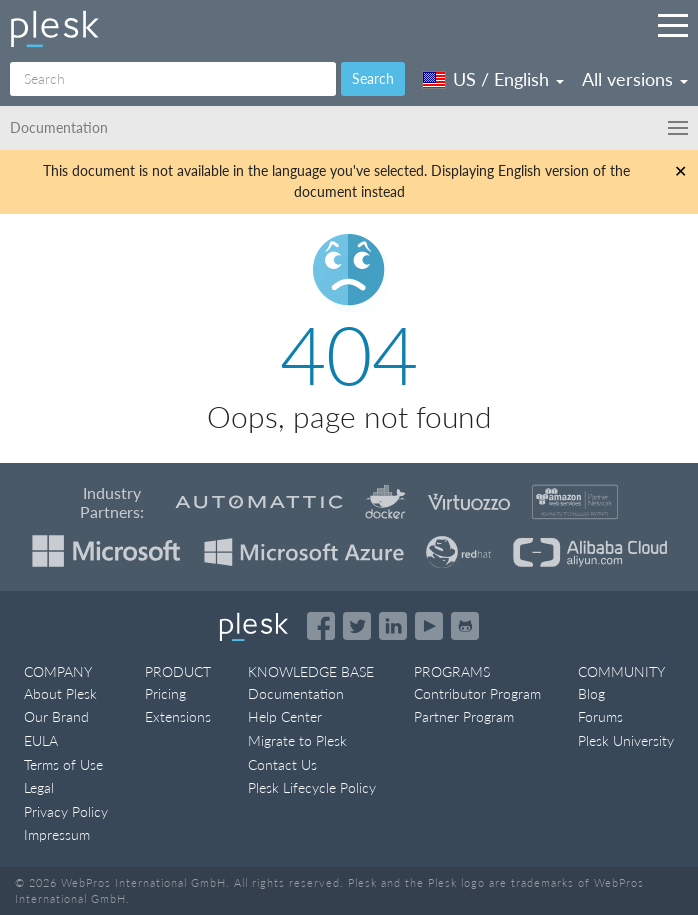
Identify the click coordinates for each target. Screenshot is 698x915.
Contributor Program (477, 693)
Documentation (296, 693)
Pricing (165, 693)
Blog (591, 693)
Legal (39, 787)
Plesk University (626, 740)
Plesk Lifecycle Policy (312, 787)
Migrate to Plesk (297, 740)
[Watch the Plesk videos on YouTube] (429, 626)
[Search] (173, 79)
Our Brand (56, 716)
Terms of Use (63, 764)
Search (373, 78)
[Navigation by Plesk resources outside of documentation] (673, 25)
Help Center (285, 716)
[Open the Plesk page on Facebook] (321, 626)
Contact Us (282, 764)
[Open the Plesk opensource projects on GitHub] (465, 626)
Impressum (57, 834)
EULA (41, 740)
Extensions (178, 716)
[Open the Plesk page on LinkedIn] (393, 626)
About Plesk (60, 693)
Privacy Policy (66, 811)
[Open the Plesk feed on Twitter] (357, 626)
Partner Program (464, 716)
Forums (600, 716)
